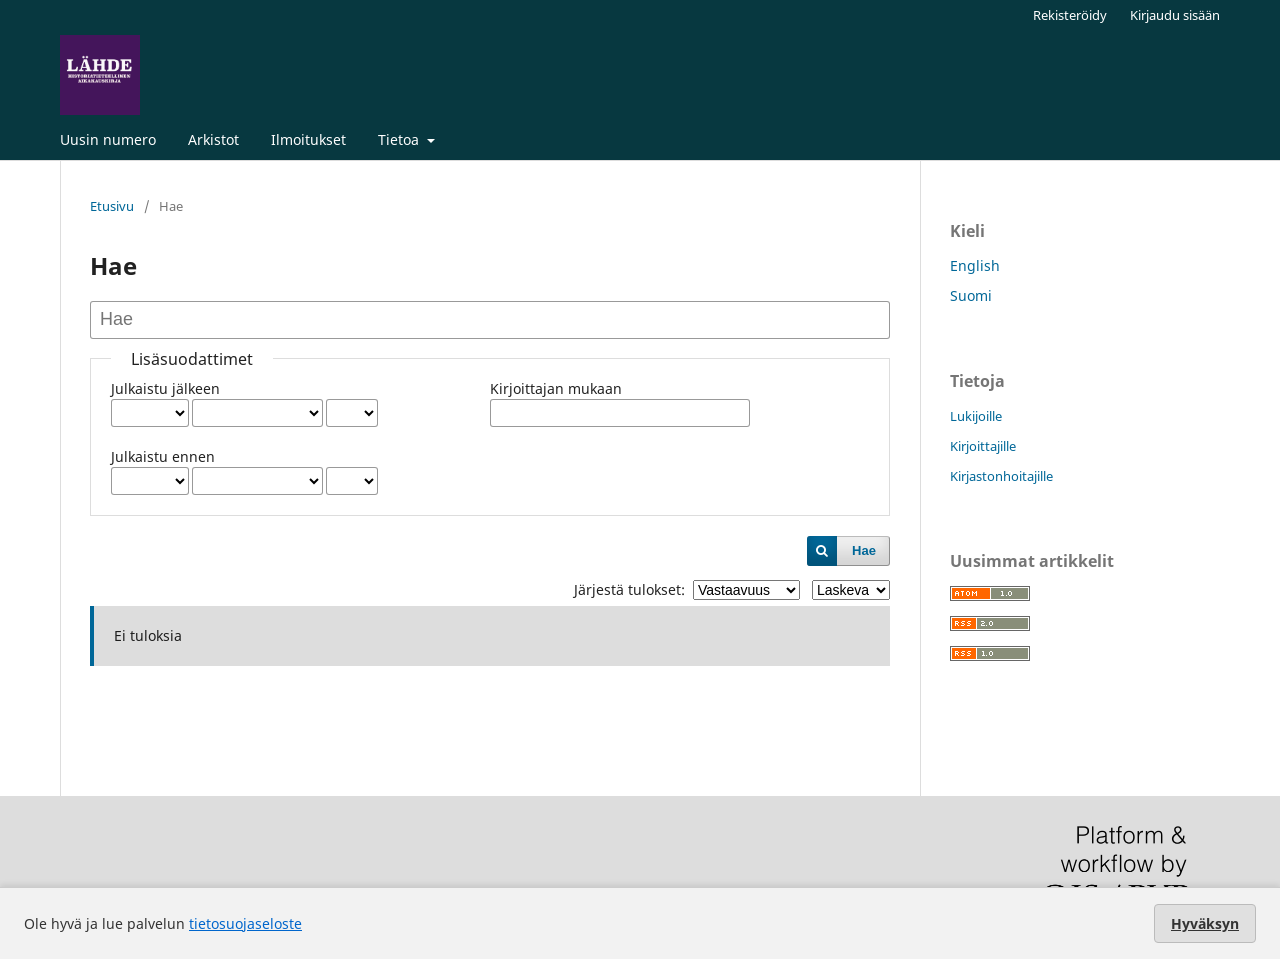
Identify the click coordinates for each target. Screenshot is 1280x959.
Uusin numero (108, 139)
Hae (864, 550)
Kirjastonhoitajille (1001, 476)
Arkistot (213, 139)
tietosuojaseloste (245, 923)
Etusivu (112, 206)
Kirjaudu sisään (1175, 15)
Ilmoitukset (308, 139)
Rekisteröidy (1070, 15)
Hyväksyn (1205, 923)
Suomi (971, 295)
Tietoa (400, 139)
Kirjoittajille (983, 446)
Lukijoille (976, 416)
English (975, 265)
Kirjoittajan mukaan (556, 388)
